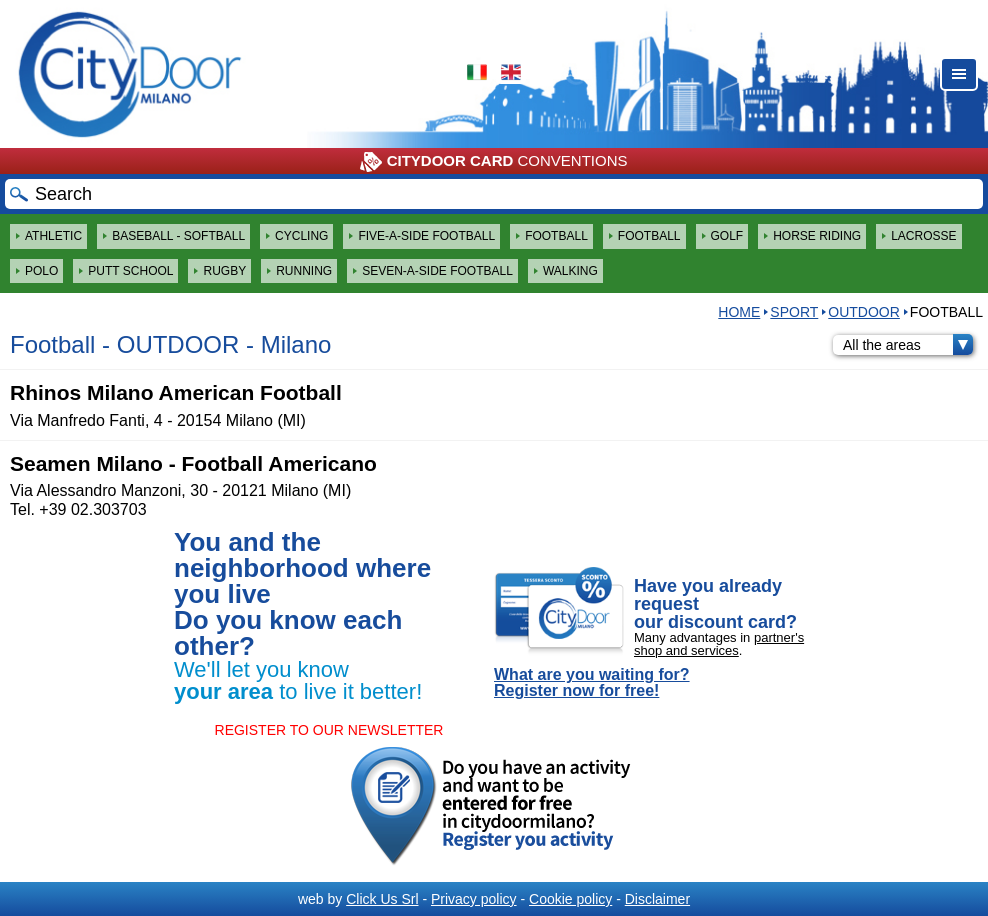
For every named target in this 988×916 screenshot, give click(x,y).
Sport (794, 312)
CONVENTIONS (493, 162)
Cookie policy (570, 899)
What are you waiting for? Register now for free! (592, 683)
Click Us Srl (382, 899)
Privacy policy (474, 899)
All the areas (908, 345)
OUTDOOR (864, 312)
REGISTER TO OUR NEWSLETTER (329, 730)
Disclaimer (657, 899)
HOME (739, 312)
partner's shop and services (719, 644)
